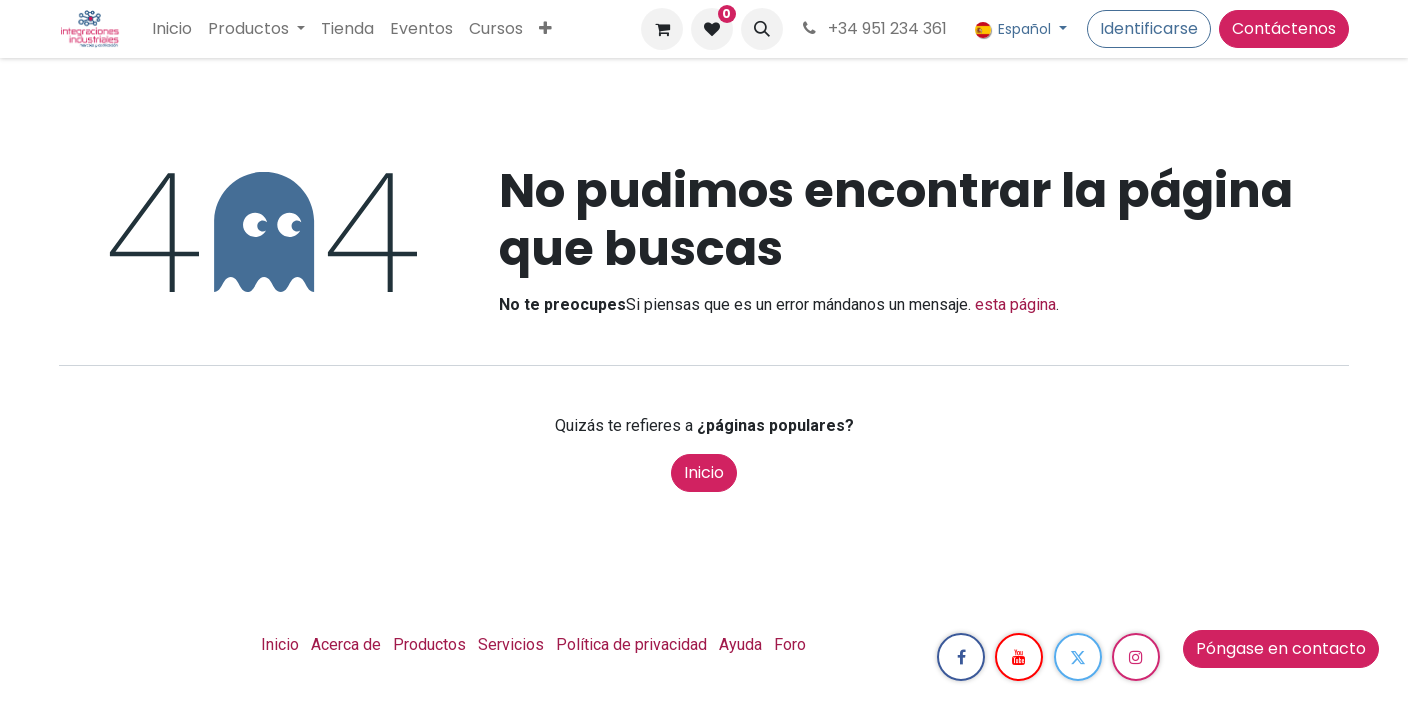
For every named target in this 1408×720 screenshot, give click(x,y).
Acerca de (346, 644)
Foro (790, 644)
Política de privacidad (631, 644)
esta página (1015, 304)
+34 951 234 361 (873, 28)
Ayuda (740, 644)
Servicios (511, 644)
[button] (762, 29)
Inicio (704, 472)
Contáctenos (1284, 28)
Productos (429, 644)
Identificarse (1149, 28)
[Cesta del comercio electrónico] (662, 29)
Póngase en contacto (1281, 648)
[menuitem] (172, 29)
